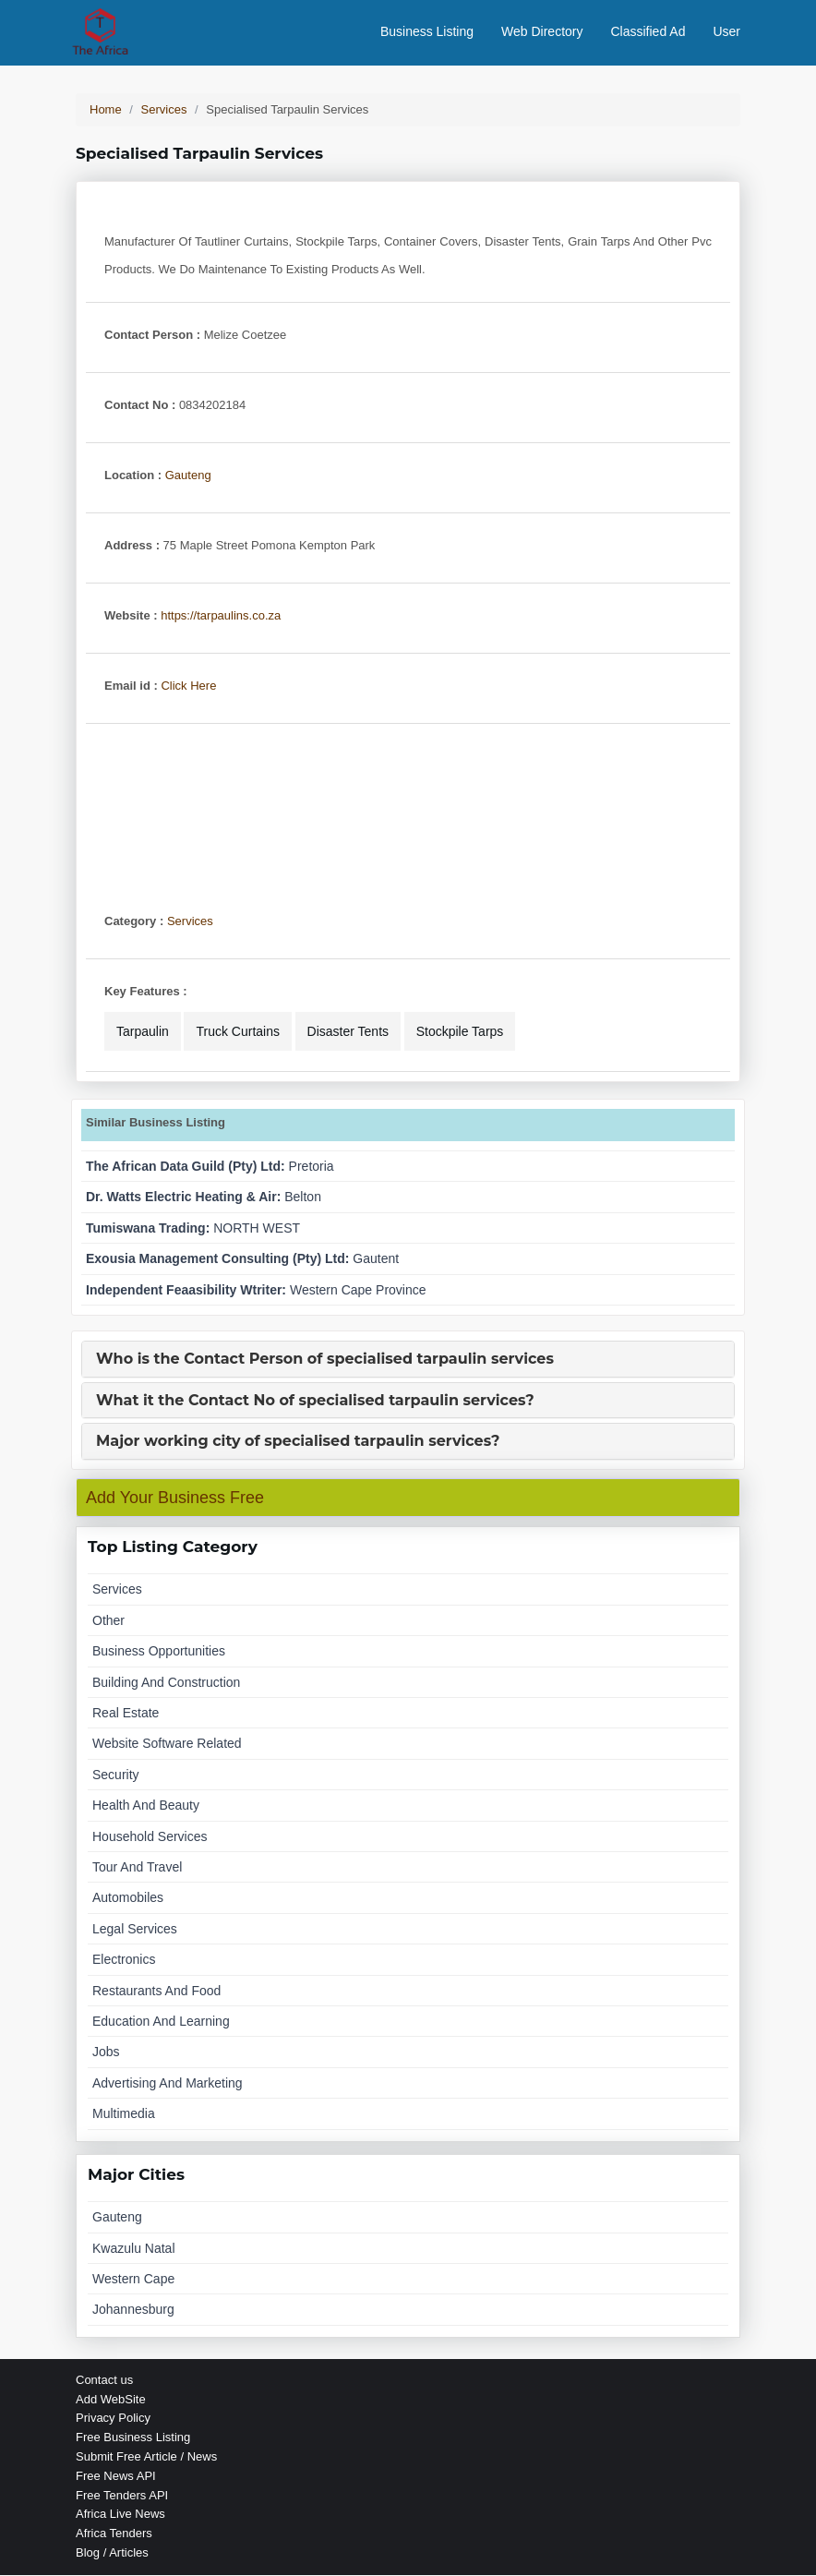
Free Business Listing (133, 2439)
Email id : (131, 686)
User (726, 32)
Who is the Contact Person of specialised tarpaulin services (325, 1360)
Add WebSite (111, 2400)
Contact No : (139, 406)
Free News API (116, 2477)
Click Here (188, 686)
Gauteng (188, 476)
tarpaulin (142, 1032)
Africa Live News (120, 2515)
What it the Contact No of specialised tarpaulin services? (315, 1401)
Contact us (104, 2381)
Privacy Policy (113, 2419)
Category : (133, 922)
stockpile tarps (460, 1032)
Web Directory (541, 32)
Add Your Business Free (175, 1498)
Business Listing (427, 32)
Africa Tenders (114, 2535)
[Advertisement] (408, 807)
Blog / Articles (112, 2553)
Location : (133, 476)
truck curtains (238, 1032)
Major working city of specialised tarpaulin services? (297, 1443)
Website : (131, 616)
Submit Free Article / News (146, 2457)
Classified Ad (648, 32)
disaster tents (348, 1032)
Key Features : (145, 992)
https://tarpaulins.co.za (221, 616)
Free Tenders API (122, 2496)
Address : (132, 546)
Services (190, 922)
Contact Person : (152, 336)
